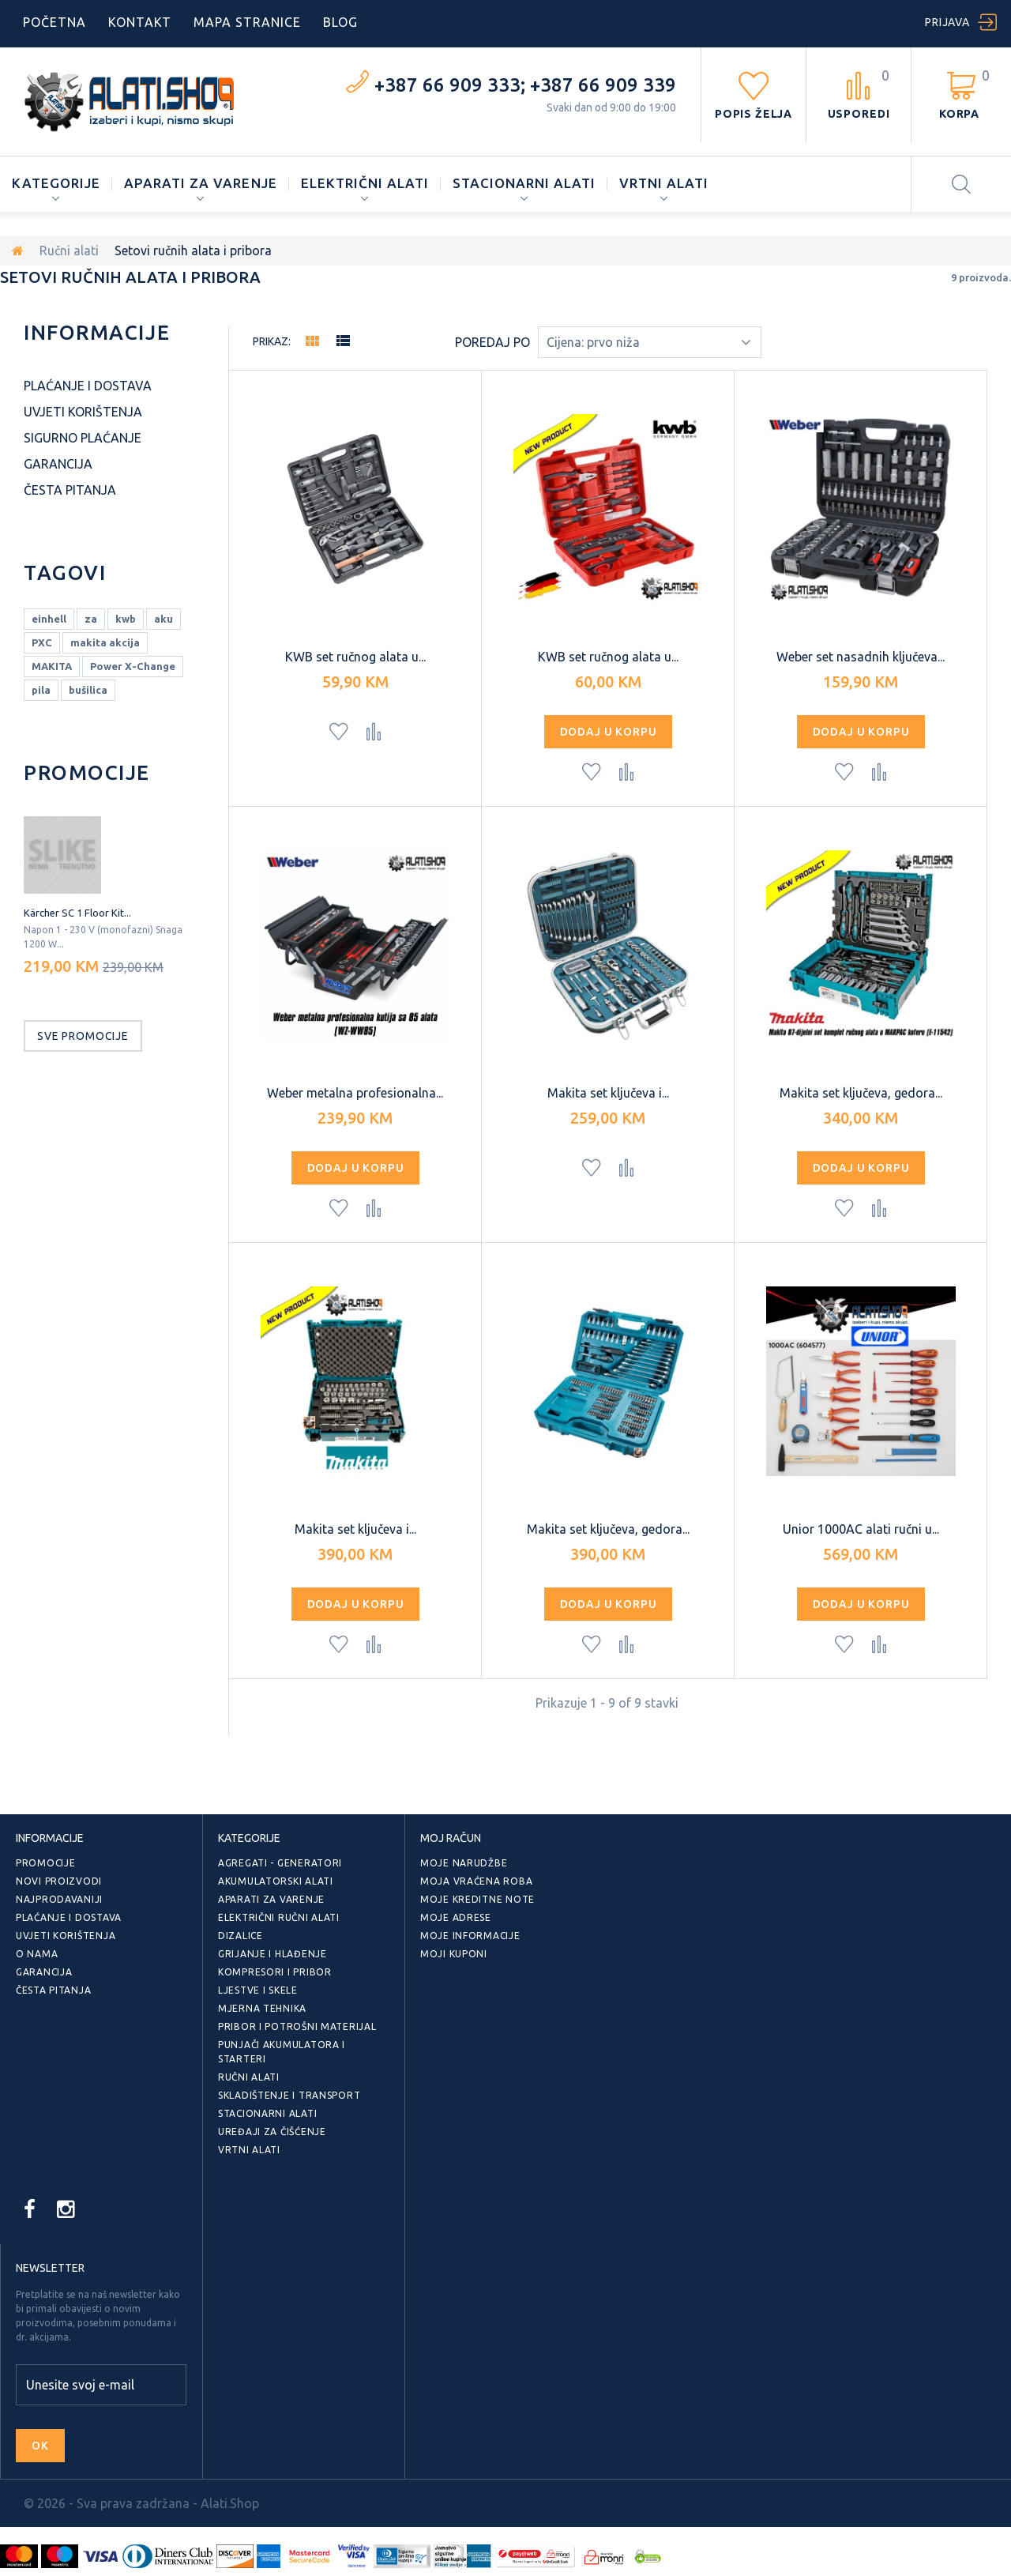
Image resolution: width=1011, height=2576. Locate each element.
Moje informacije (470, 1935)
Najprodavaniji (59, 1899)
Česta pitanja (70, 490)
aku (163, 618)
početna (54, 22)
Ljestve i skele (258, 1990)
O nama (37, 1954)
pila (41, 689)
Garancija (58, 464)
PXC (42, 642)
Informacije (97, 332)
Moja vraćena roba (476, 1881)
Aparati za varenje (200, 182)
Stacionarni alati (524, 182)
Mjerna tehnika (262, 2008)
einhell (49, 618)
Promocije (87, 772)
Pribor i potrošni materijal (297, 2026)
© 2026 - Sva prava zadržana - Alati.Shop (141, 2503)
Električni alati (365, 182)
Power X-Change (132, 666)
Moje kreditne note (477, 1899)
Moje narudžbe (463, 1863)
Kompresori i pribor (275, 1972)
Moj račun (450, 1838)
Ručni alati (69, 250)
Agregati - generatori (280, 1863)
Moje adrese (455, 1917)
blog (340, 22)
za (91, 618)
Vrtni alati (663, 182)
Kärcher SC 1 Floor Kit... (77, 912)
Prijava (947, 22)
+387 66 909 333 (447, 85)
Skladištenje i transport (289, 2095)
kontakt (140, 22)
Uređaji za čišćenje (272, 2131)
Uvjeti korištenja (83, 412)
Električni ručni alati (279, 1917)
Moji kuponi (453, 1954)
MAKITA (52, 666)
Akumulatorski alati (275, 1881)
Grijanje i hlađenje (272, 1954)
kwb (125, 618)
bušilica (88, 689)
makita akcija (105, 642)
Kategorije (56, 182)
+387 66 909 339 (603, 85)
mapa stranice (247, 22)
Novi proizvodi (59, 1881)
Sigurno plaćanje (82, 438)
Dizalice (240, 1935)
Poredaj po (492, 342)
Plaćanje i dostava (88, 385)
